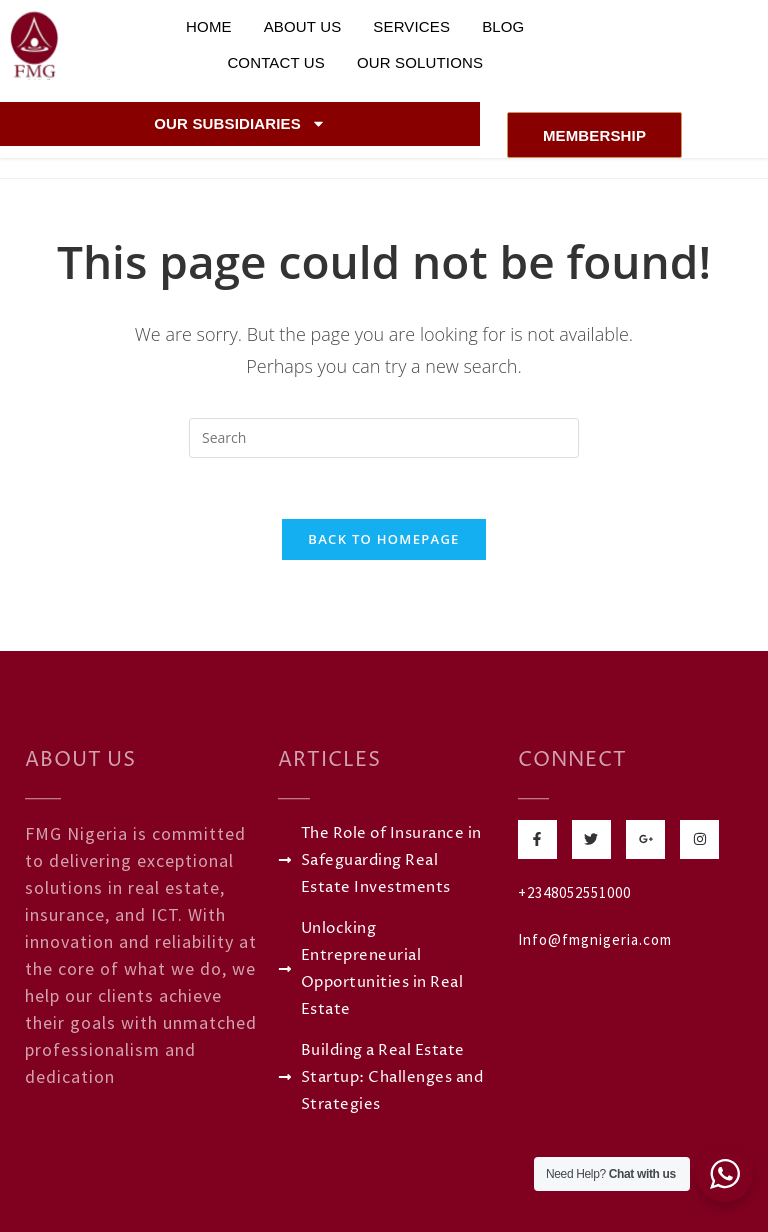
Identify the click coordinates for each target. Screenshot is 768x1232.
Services (411, 26)
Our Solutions (420, 62)
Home (209, 26)
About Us (303, 26)
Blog (503, 26)
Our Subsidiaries (240, 123)
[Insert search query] (384, 438)
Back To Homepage (383, 539)
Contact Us (276, 62)
